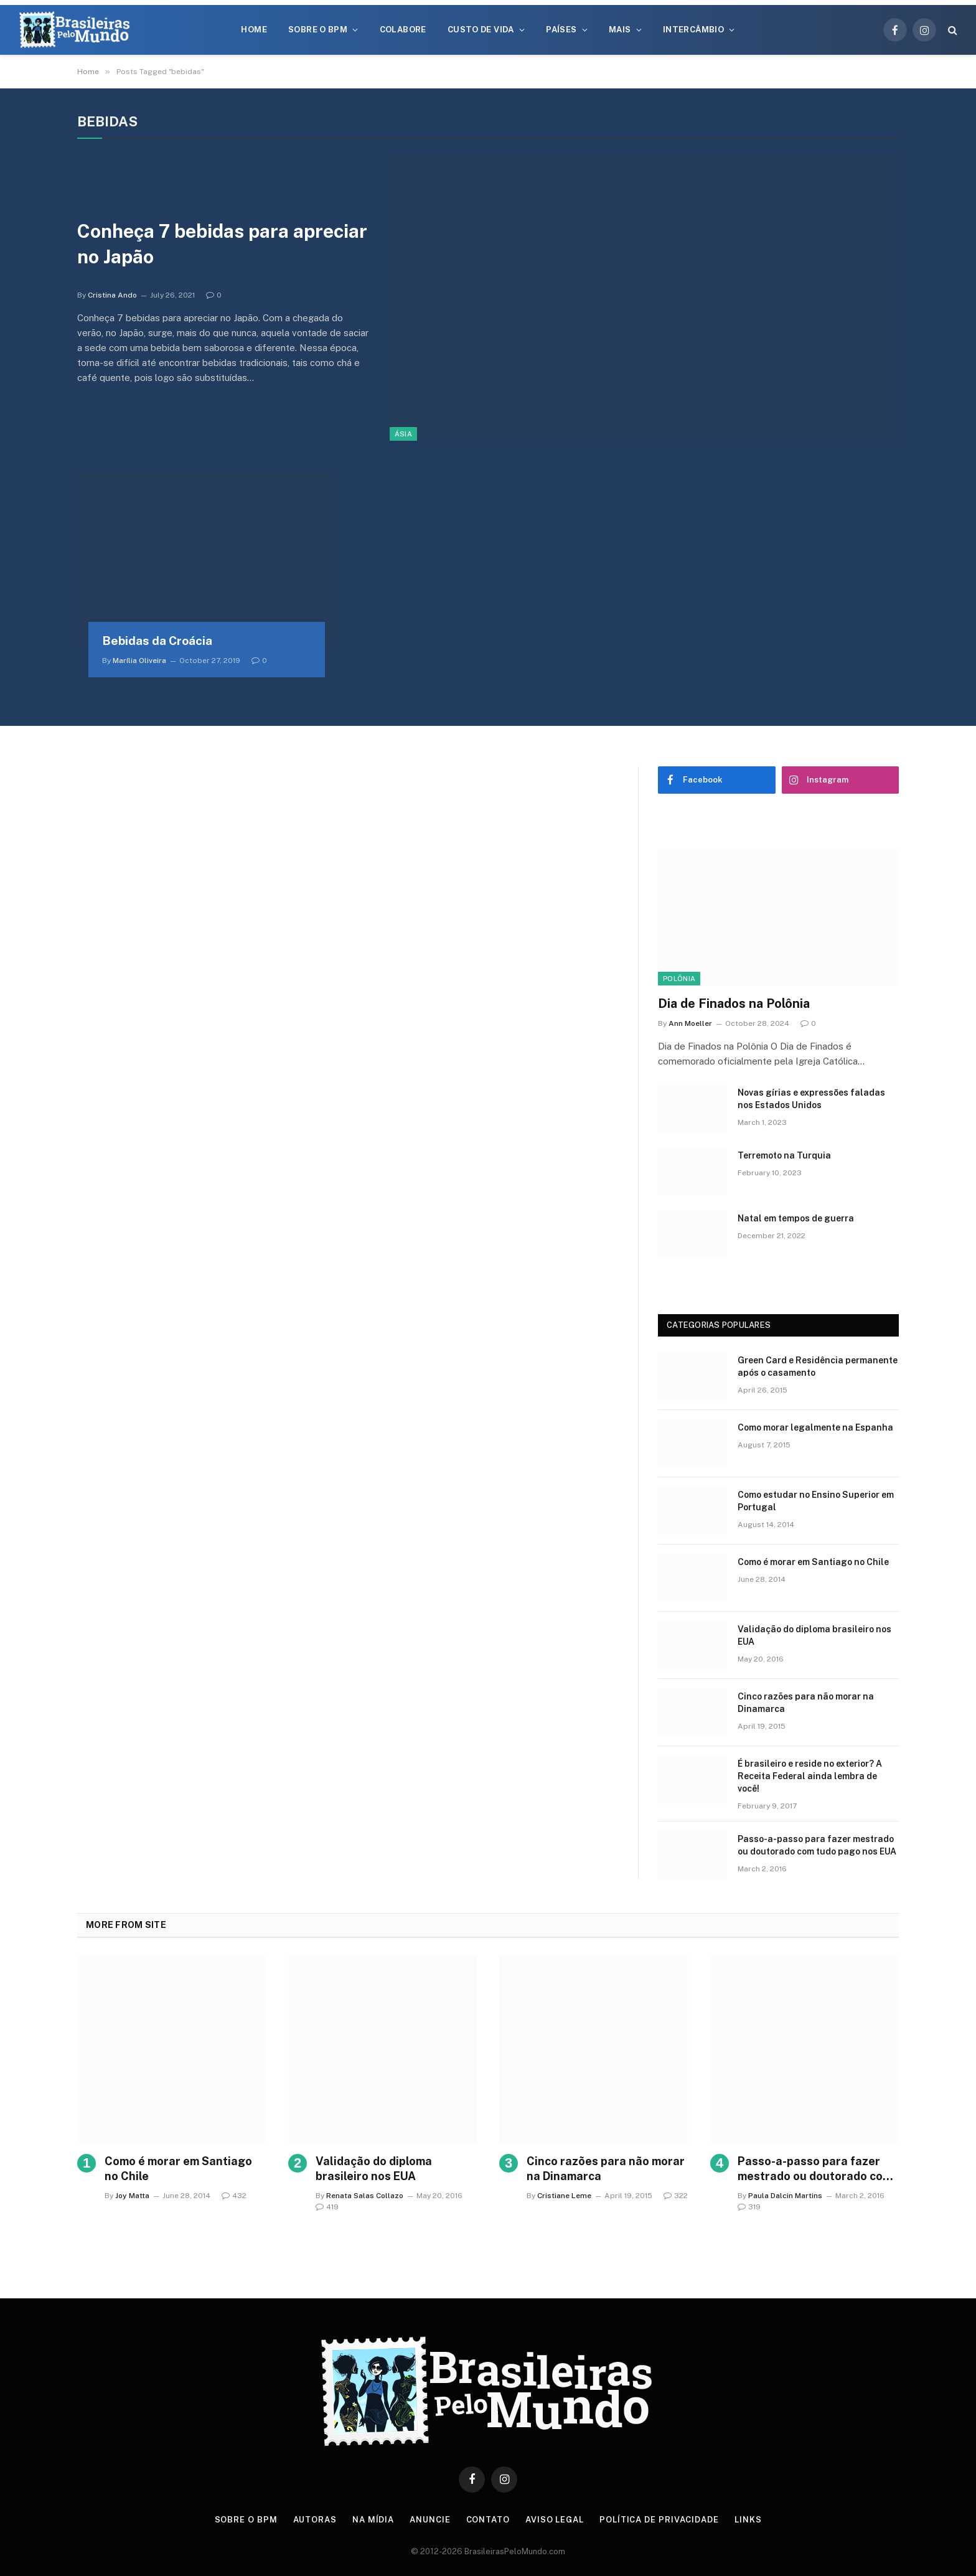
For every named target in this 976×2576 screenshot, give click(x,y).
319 (749, 2206)
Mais (620, 29)
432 (234, 2195)
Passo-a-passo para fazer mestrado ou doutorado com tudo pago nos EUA (817, 1845)
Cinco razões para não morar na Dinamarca (806, 1702)
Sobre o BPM (317, 29)
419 (327, 2206)
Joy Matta (132, 2195)
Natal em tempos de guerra (796, 1218)
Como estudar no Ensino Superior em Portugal (816, 1501)
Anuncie (430, 2519)
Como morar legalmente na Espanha (815, 1427)
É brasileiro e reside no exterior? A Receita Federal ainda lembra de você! (810, 1776)
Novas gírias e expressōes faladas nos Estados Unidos (811, 1099)
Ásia (403, 434)
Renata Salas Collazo (364, 2195)
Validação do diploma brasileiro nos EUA (814, 1635)
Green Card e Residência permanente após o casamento (818, 1366)
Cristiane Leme (564, 2195)
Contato (488, 2519)
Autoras (315, 2519)
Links (748, 2519)
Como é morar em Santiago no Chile (813, 1562)
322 (676, 2195)
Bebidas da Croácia (157, 640)
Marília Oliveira (139, 660)
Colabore (403, 29)
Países (561, 29)
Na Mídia (373, 2519)
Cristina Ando (112, 295)
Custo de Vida (481, 29)
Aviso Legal (554, 2519)
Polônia (679, 978)
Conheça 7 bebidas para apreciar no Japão (222, 244)
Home (254, 29)
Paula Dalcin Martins (785, 2195)
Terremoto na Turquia (784, 1155)
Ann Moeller (690, 1023)
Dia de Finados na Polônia (734, 1003)
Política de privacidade (659, 2519)
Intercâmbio (693, 29)
